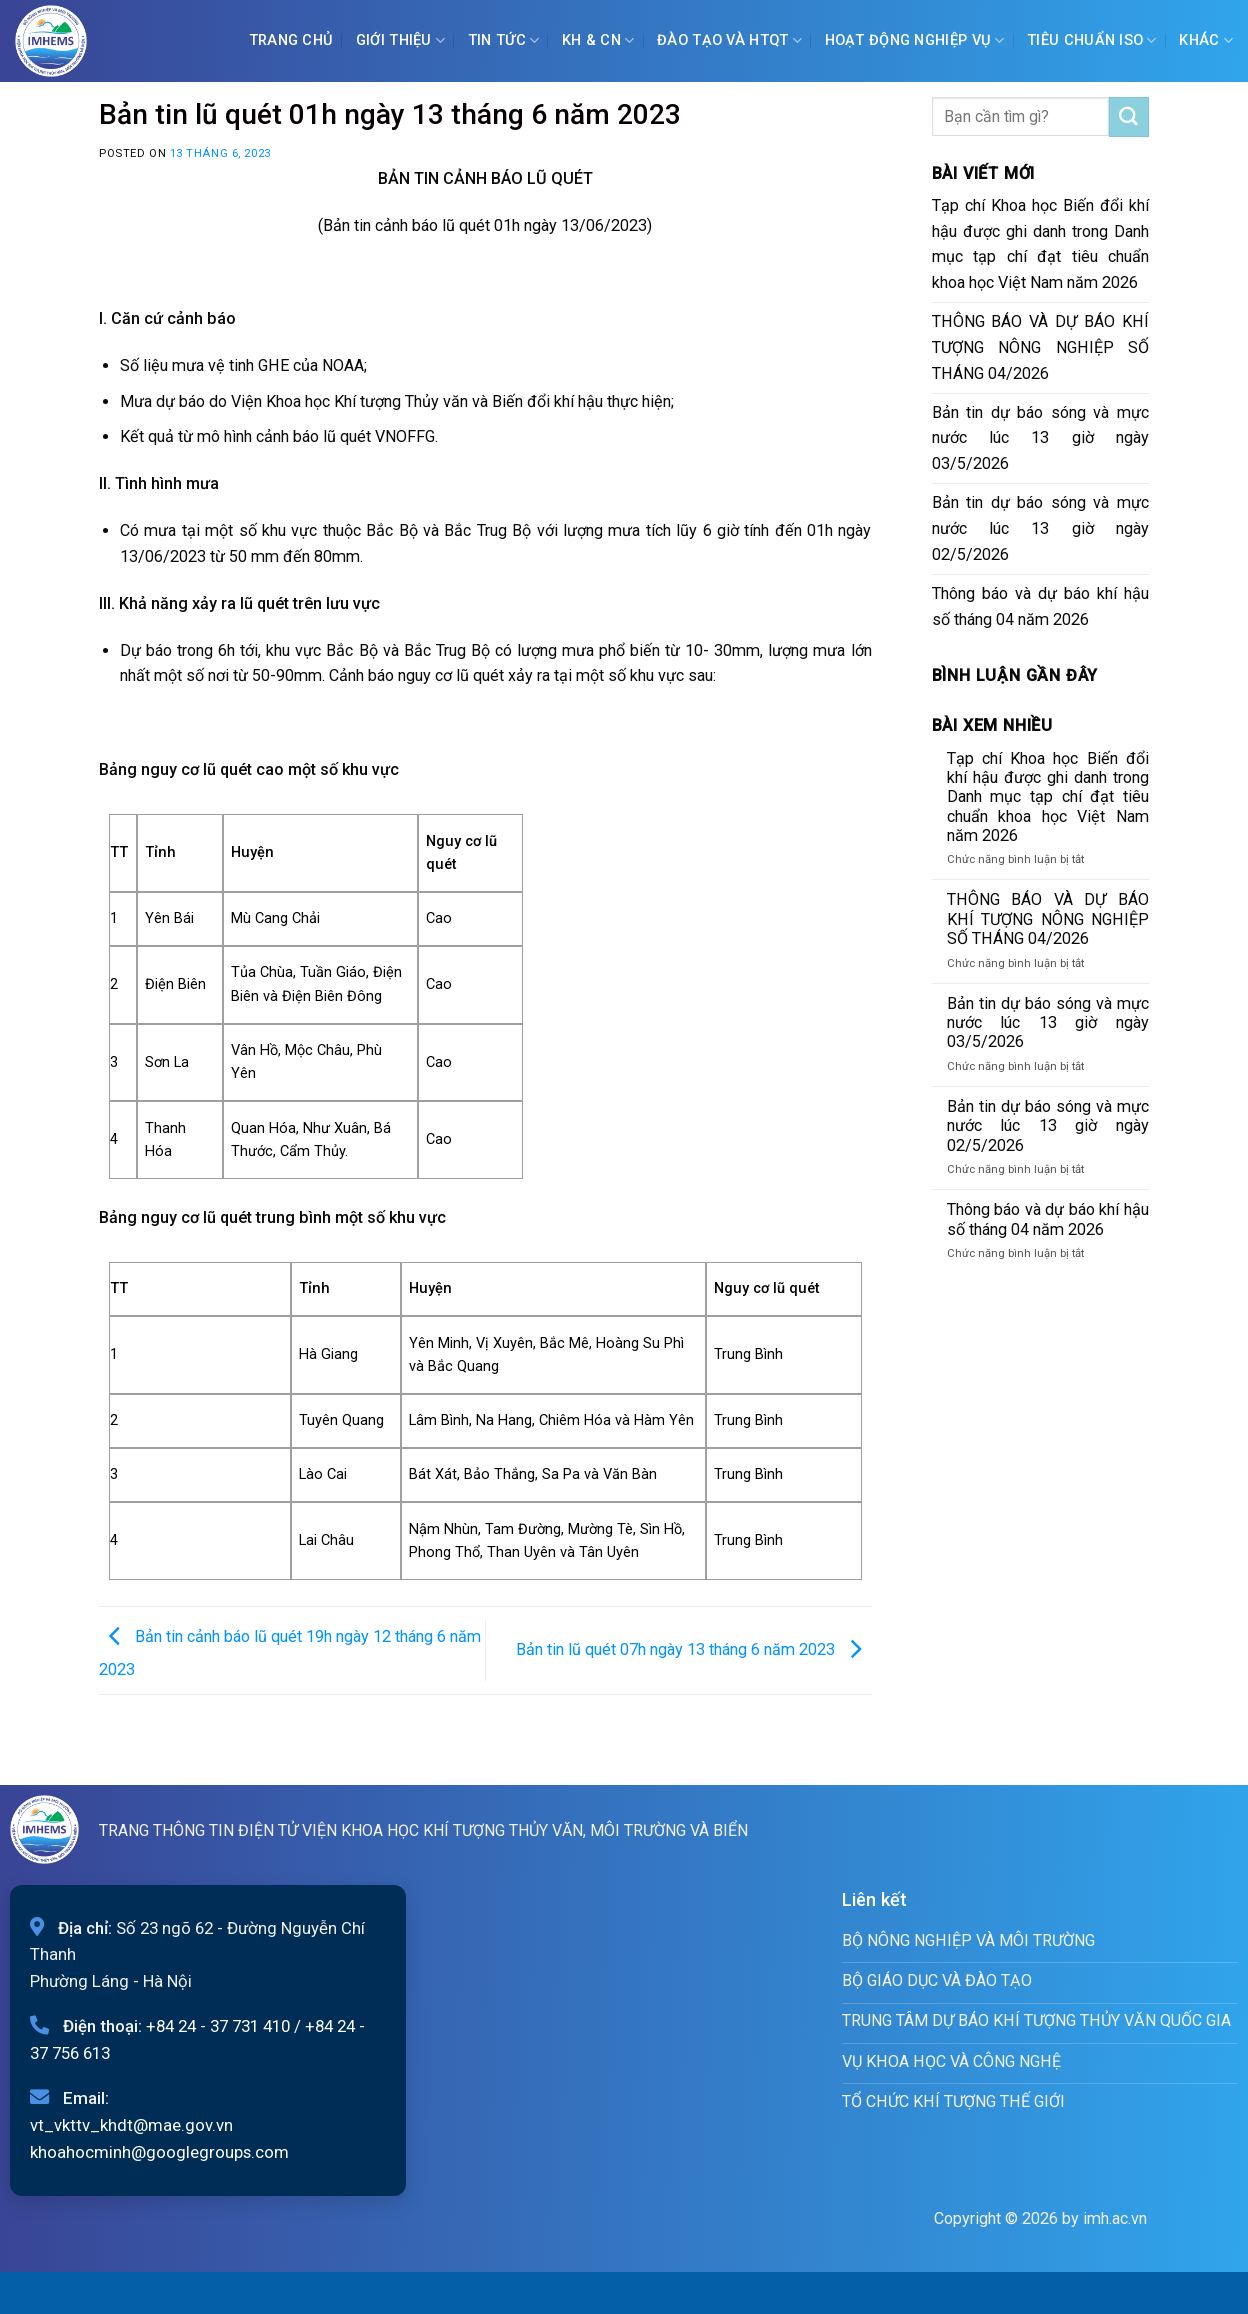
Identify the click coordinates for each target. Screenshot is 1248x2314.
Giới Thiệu (400, 40)
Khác (1206, 40)
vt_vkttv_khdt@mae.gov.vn (131, 2125)
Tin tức (504, 40)
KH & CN (598, 40)
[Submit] (1129, 117)
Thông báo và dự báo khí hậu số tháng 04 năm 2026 (1041, 606)
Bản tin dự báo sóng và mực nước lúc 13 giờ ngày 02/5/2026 (1041, 528)
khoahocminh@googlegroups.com (159, 2152)
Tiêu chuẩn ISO (1092, 40)
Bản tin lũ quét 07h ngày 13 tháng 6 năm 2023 (694, 1649)
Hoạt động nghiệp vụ (915, 40)
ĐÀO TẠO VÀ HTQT (729, 40)
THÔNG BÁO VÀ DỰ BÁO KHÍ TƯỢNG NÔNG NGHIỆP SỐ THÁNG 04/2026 (1041, 347)
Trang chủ (291, 40)
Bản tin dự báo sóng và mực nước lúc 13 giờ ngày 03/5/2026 (1041, 438)
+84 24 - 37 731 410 (218, 2026)
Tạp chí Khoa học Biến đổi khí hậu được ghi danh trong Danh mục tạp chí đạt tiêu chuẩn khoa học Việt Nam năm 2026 (1041, 244)
